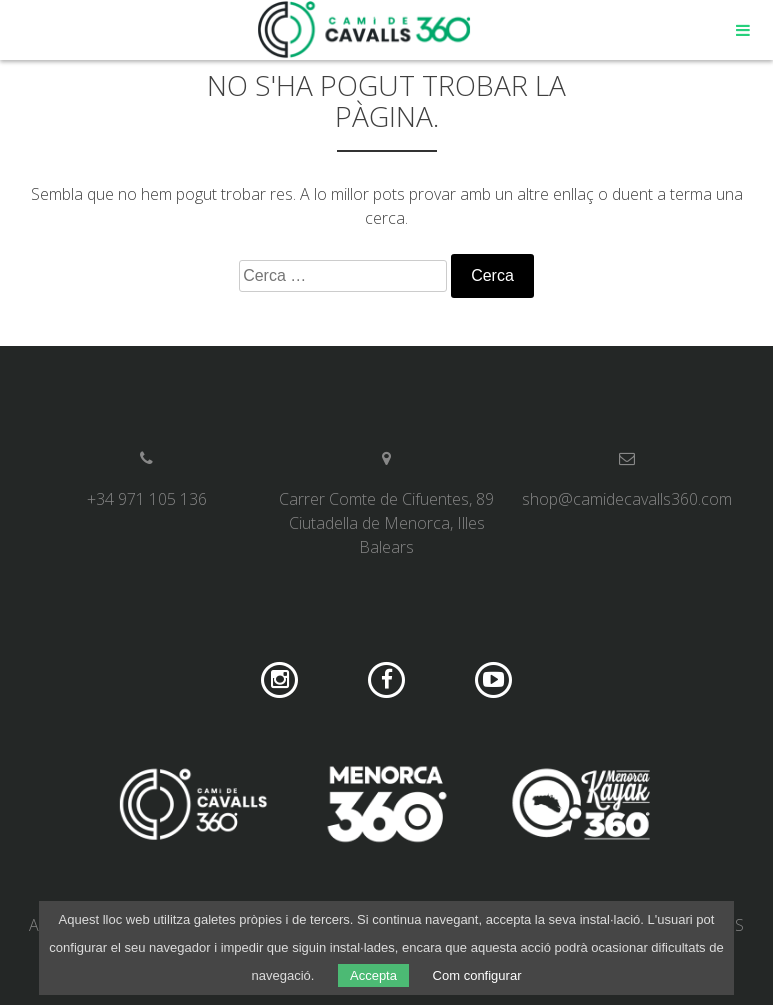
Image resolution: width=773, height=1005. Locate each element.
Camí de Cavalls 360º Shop (365, 30)
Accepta (373, 975)
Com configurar (477, 975)
